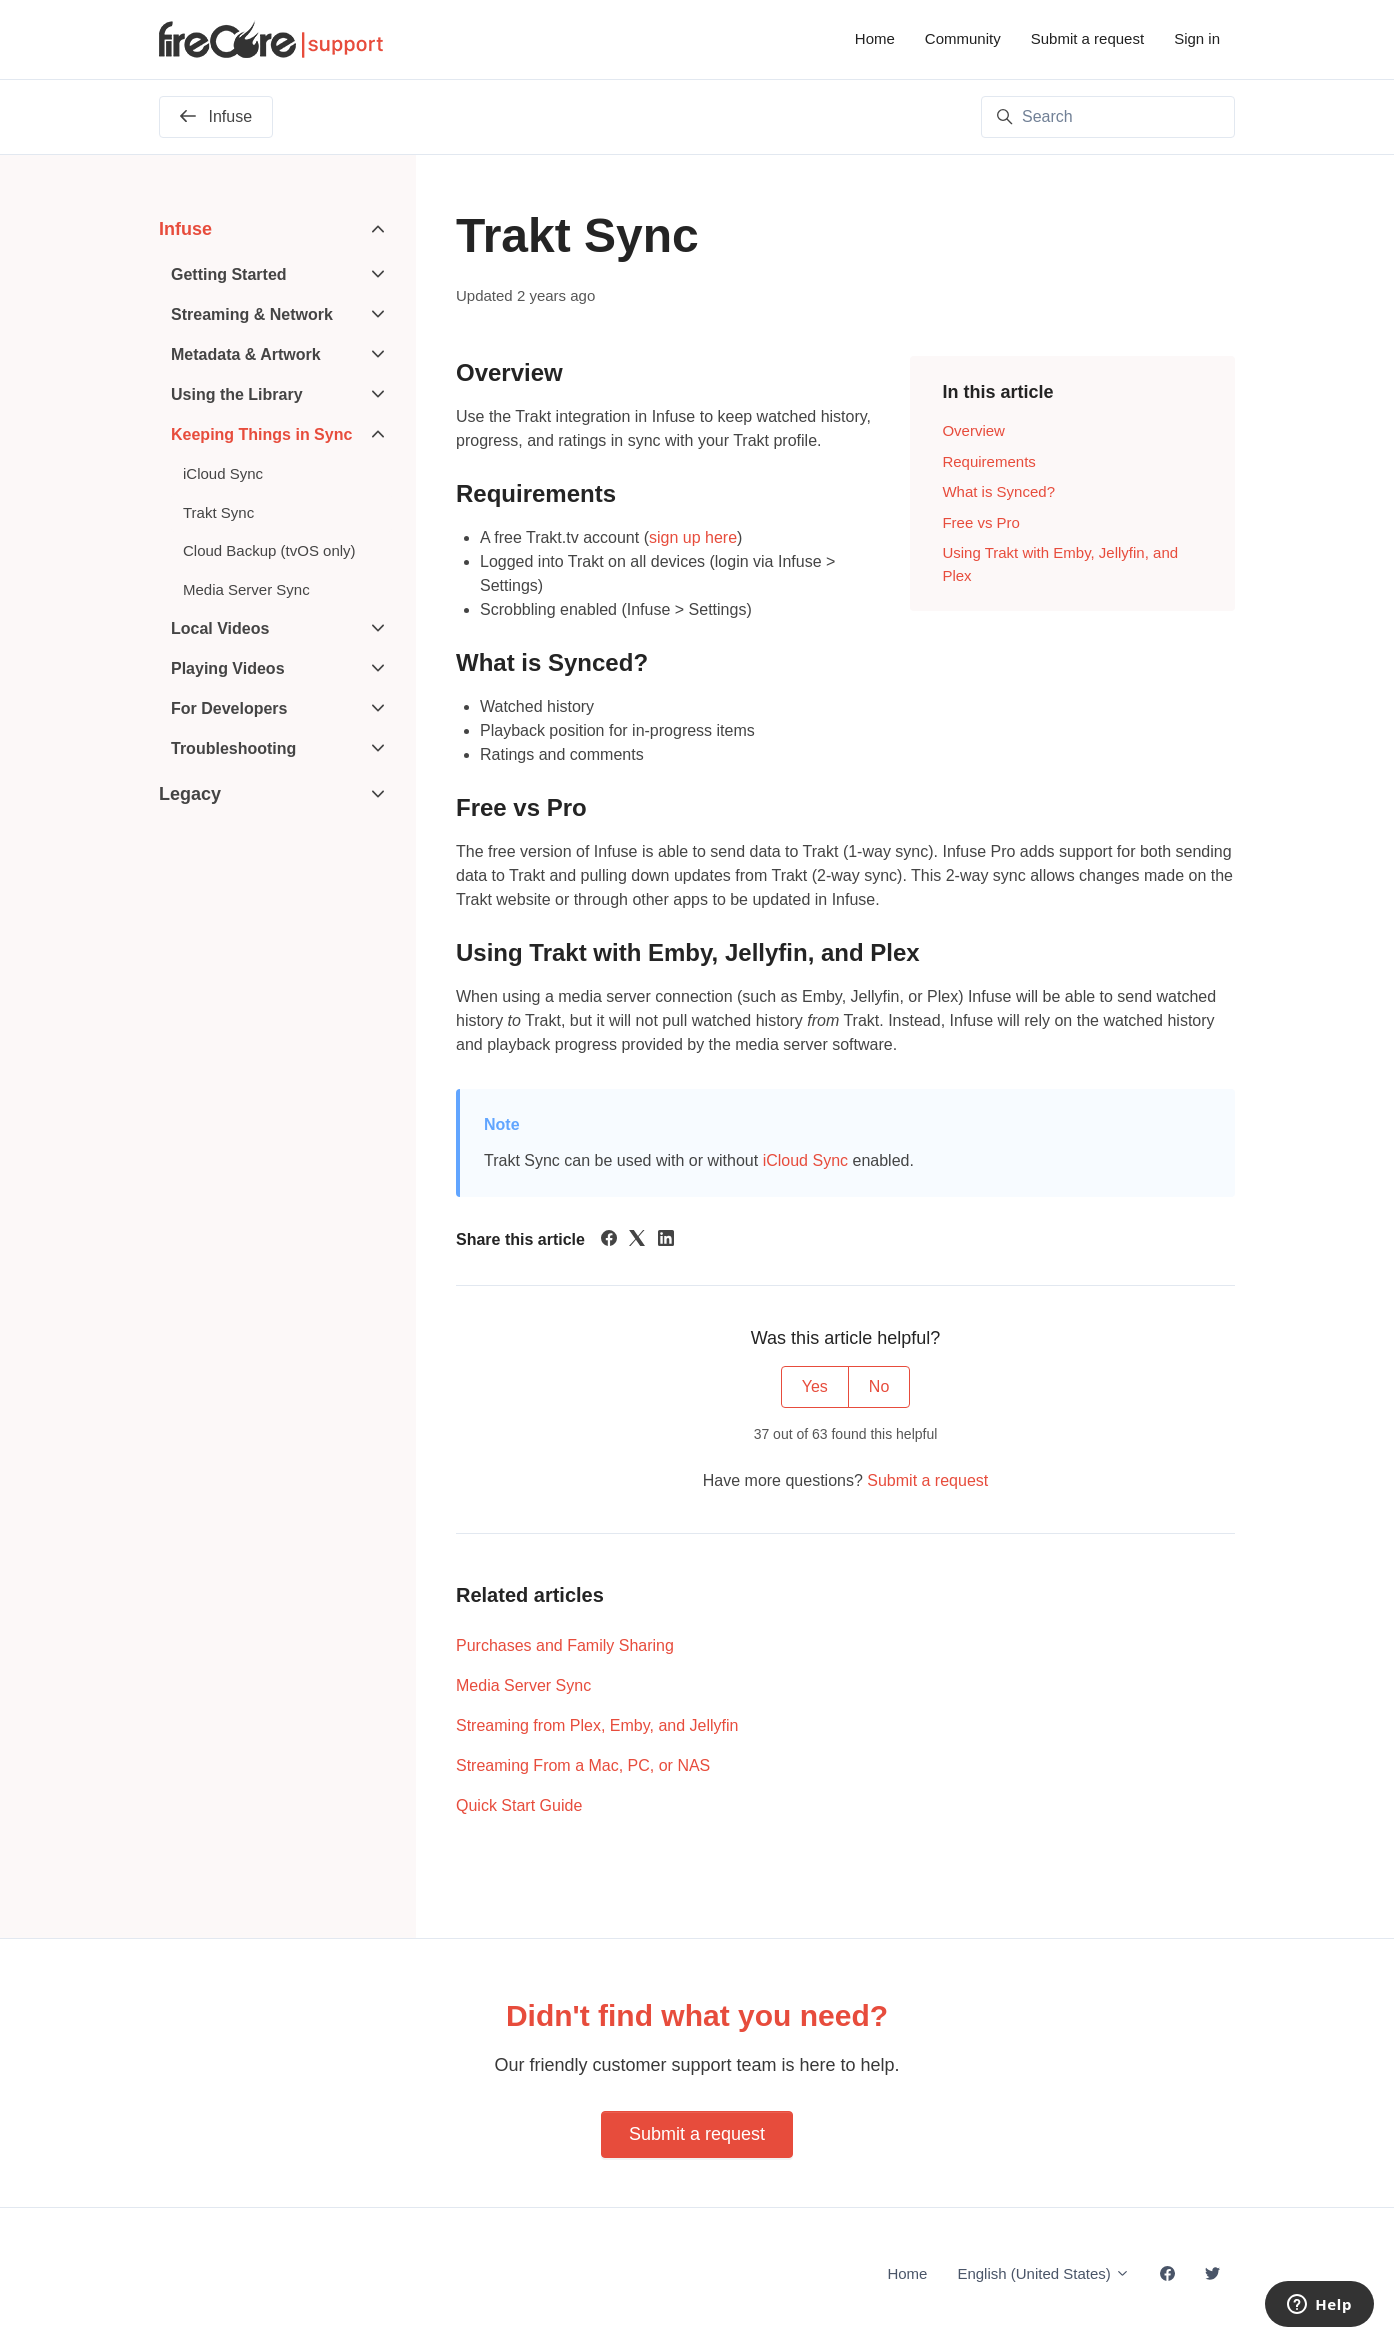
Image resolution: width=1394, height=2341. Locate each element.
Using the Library (237, 394)
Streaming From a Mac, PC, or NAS (583, 1765)
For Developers (229, 708)
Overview (973, 430)
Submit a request (1087, 38)
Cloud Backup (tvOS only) (269, 550)
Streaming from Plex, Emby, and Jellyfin (597, 1725)
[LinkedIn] (666, 1240)
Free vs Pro (981, 522)
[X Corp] (637, 1240)
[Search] (1108, 117)
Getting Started (229, 274)
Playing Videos (228, 668)
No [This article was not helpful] (879, 1386)
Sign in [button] (1197, 38)
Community (963, 38)
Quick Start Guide (519, 1805)
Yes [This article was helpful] (815, 1386)
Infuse (185, 229)
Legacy (190, 794)
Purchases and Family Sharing (565, 1645)
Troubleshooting (233, 748)
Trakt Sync (218, 512)
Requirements (988, 461)
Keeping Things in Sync (261, 434)
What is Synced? (998, 491)
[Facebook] (609, 1240)
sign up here (693, 537)
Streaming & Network (252, 314)
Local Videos (220, 628)
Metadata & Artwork (246, 354)
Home (875, 38)
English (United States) (1043, 2273)
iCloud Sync (805, 1160)
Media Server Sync (523, 1685)
